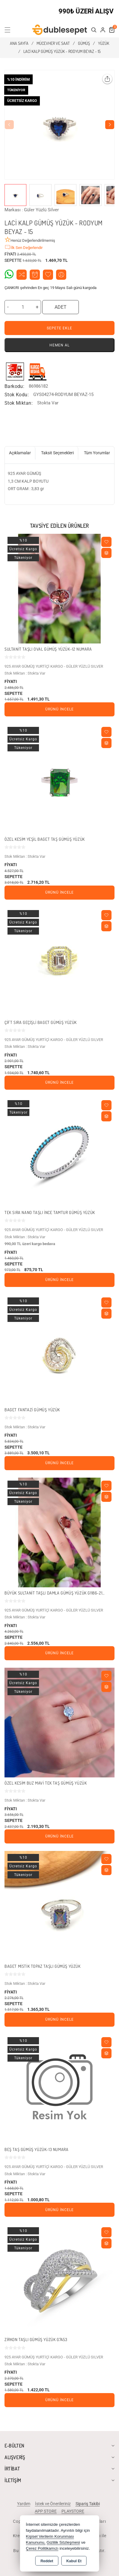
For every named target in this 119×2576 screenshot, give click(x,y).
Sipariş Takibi (88, 2503)
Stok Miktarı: (18, 403)
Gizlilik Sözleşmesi (63, 2542)
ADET (61, 307)
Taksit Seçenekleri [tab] (57, 452)
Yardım (23, 2503)
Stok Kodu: (16, 395)
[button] (11, 29)
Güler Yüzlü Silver (41, 209)
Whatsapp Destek (8, 274)
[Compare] (106, 553)
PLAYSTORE (72, 2511)
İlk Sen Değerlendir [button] (23, 247)
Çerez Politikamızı (42, 2548)
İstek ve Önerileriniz (53, 2503)
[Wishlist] (106, 542)
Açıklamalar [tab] (20, 452)
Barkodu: (14, 386)
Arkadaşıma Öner (61, 274)
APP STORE (46, 2511)
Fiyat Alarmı (34, 274)
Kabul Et (74, 2561)
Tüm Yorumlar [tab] (97, 452)
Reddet (46, 2561)
